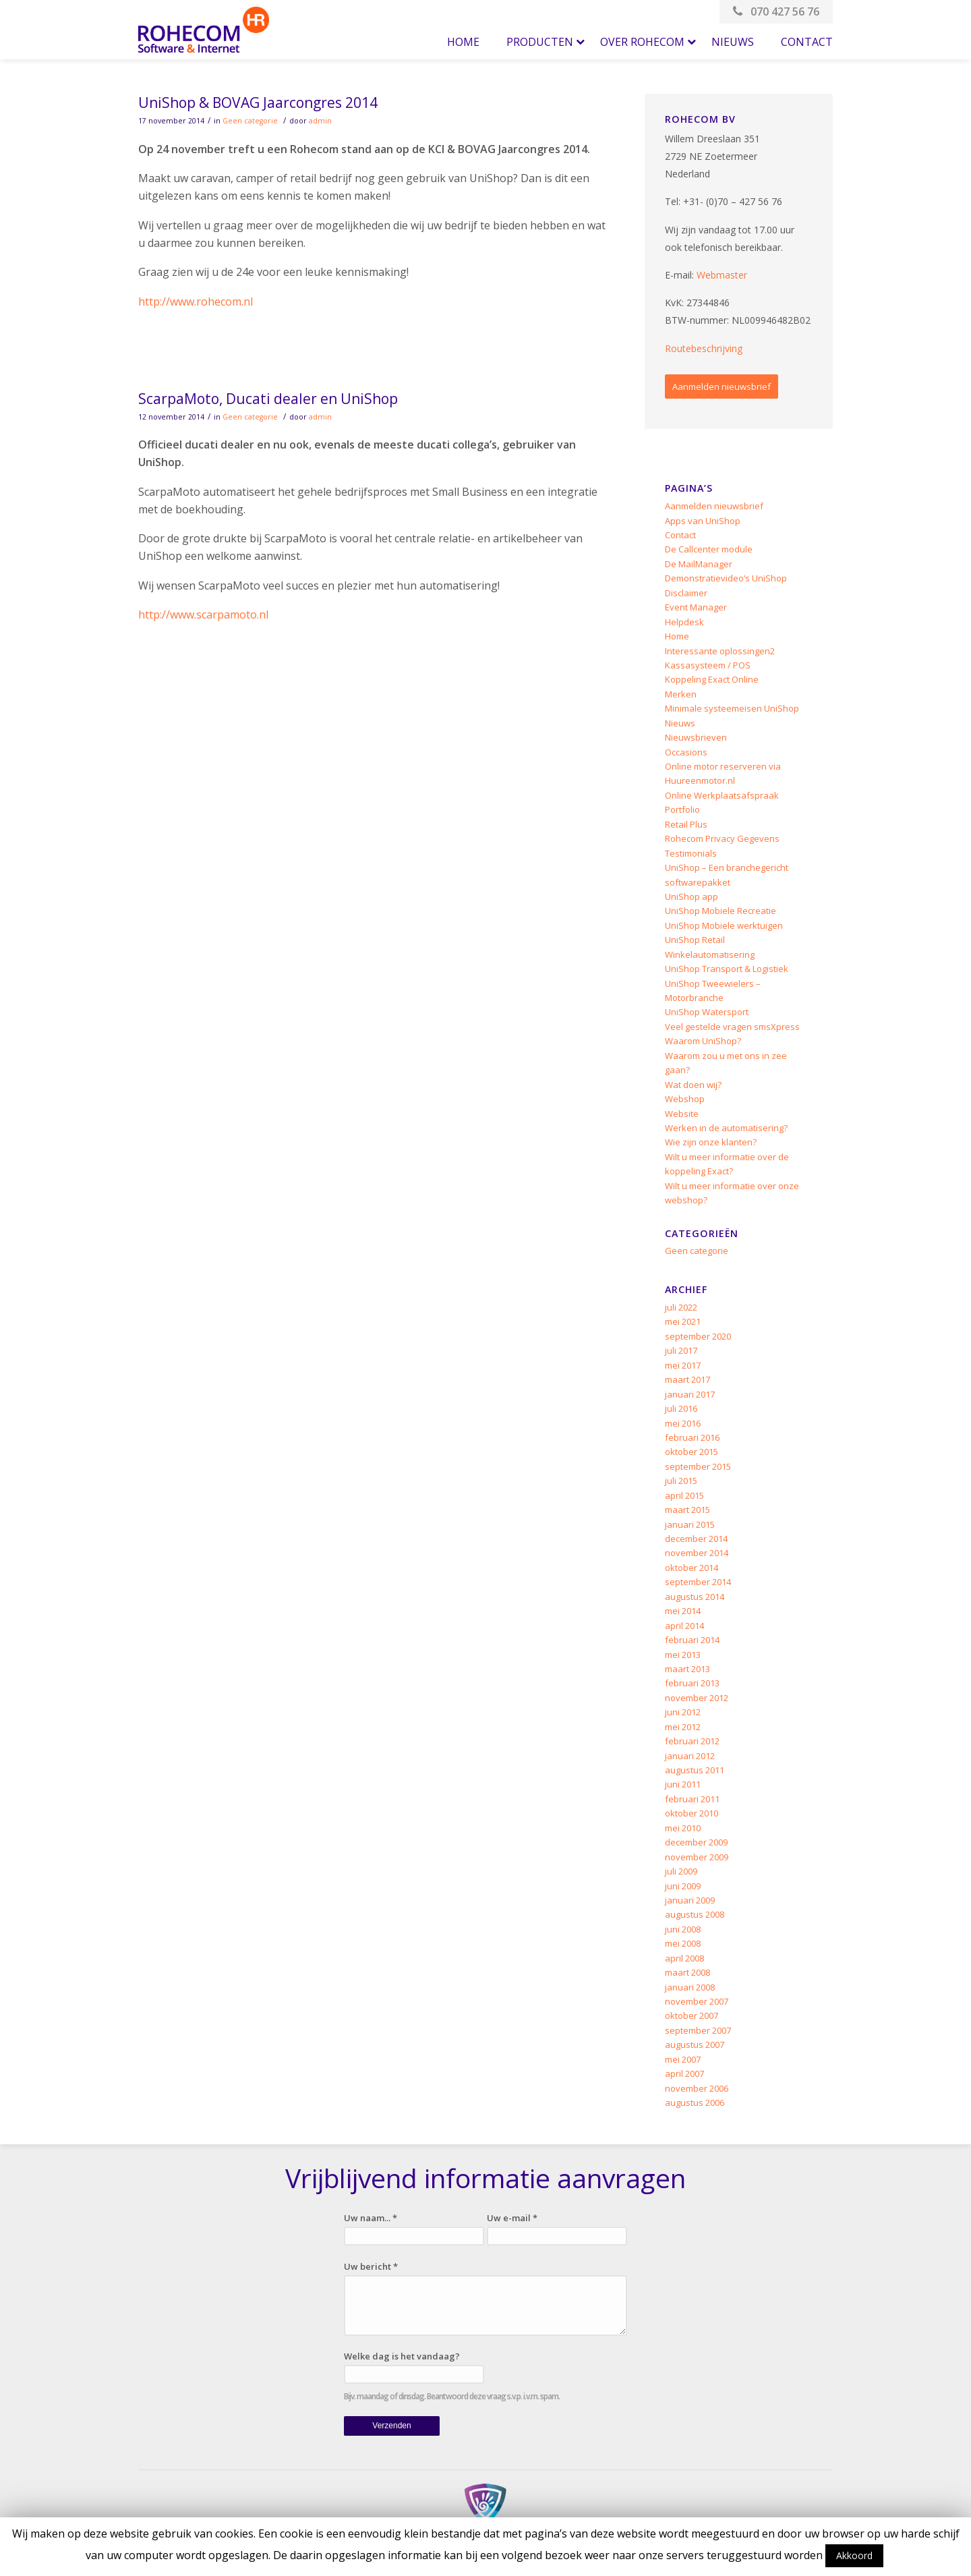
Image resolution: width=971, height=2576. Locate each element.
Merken (681, 694)
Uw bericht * (371, 2266)
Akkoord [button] (854, 2555)
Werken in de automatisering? (726, 1128)
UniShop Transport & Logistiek (726, 969)
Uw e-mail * (512, 2218)
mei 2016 (683, 1423)
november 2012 (696, 1698)
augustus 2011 (694, 1770)
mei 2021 (683, 1321)
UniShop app (691, 896)
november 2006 (696, 2088)
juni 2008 (683, 1929)
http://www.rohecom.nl (195, 301)
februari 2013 (692, 1683)
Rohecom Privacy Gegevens (722, 838)
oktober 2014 (691, 1568)
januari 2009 (690, 1900)
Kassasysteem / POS (708, 665)
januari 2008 (690, 1987)
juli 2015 (681, 1481)
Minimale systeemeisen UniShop (732, 708)
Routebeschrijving (703, 348)
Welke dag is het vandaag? (402, 2356)
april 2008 (684, 1958)
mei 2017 (683, 1365)
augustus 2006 (694, 2102)
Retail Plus (686, 824)
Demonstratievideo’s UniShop (726, 578)
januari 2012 (690, 1756)
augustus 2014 (694, 1597)
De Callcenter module (709, 549)
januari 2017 (690, 1394)
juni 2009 (683, 1886)
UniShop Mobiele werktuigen (724, 925)
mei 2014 (683, 1611)
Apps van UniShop (702, 521)
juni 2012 (683, 1712)
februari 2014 (692, 1640)
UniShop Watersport (706, 1012)
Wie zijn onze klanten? (711, 1142)
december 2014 (696, 1539)
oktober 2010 (691, 1813)
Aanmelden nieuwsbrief (721, 386)
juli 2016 (681, 1408)
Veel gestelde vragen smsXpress (732, 1027)
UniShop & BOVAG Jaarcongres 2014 (258, 102)
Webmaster (722, 274)
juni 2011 (683, 1784)
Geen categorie (250, 120)
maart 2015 (687, 1510)
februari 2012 (692, 1741)
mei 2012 (683, 1727)
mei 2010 (683, 1828)
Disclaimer (686, 593)
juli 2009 (681, 1871)
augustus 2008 (694, 1914)
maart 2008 (687, 1972)
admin (320, 120)
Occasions (686, 752)
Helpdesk (684, 622)
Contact (680, 535)
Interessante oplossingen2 (720, 651)
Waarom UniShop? (703, 1041)
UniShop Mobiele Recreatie (720, 911)
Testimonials (691, 853)
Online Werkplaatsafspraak (722, 795)
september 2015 (698, 1466)
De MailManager (698, 564)
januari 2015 (690, 1524)
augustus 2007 (694, 2044)
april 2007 (684, 2073)
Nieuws (680, 723)
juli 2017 (681, 1350)
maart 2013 (687, 1669)
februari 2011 (692, 1799)
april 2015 (684, 1495)
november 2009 (696, 1857)
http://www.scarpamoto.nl (203, 614)
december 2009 (696, 1842)
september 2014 (698, 1582)
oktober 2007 (691, 2015)
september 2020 (698, 1336)
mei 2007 (683, 2059)
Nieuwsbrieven (696, 737)
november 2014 (696, 1553)
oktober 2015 (691, 1452)
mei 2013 (683, 1655)
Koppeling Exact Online (712, 679)
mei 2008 (683, 1943)
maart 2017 (687, 1379)
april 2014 (684, 1626)
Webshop (685, 1099)
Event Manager (696, 607)
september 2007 (698, 2030)
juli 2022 (681, 1307)
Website (682, 1114)
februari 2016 (692, 1437)
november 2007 (696, 2001)
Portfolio (682, 809)
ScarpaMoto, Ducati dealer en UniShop (268, 398)
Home (677, 636)
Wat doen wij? (693, 1085)
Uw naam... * (370, 2218)
